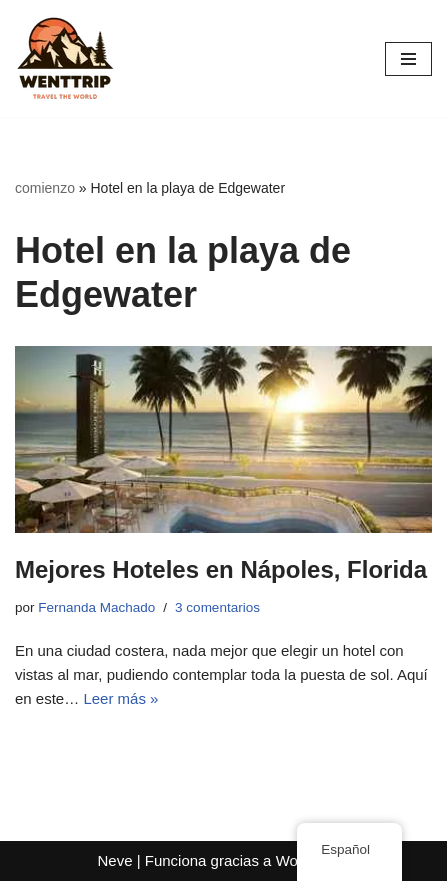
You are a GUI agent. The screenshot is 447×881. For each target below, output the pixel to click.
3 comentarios (217, 607)
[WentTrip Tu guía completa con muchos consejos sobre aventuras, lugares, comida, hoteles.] (65, 58)
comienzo (45, 188)
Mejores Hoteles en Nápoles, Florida (221, 569)
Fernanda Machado (96, 607)
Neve (114, 860)
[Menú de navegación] (408, 59)
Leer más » (120, 698)
